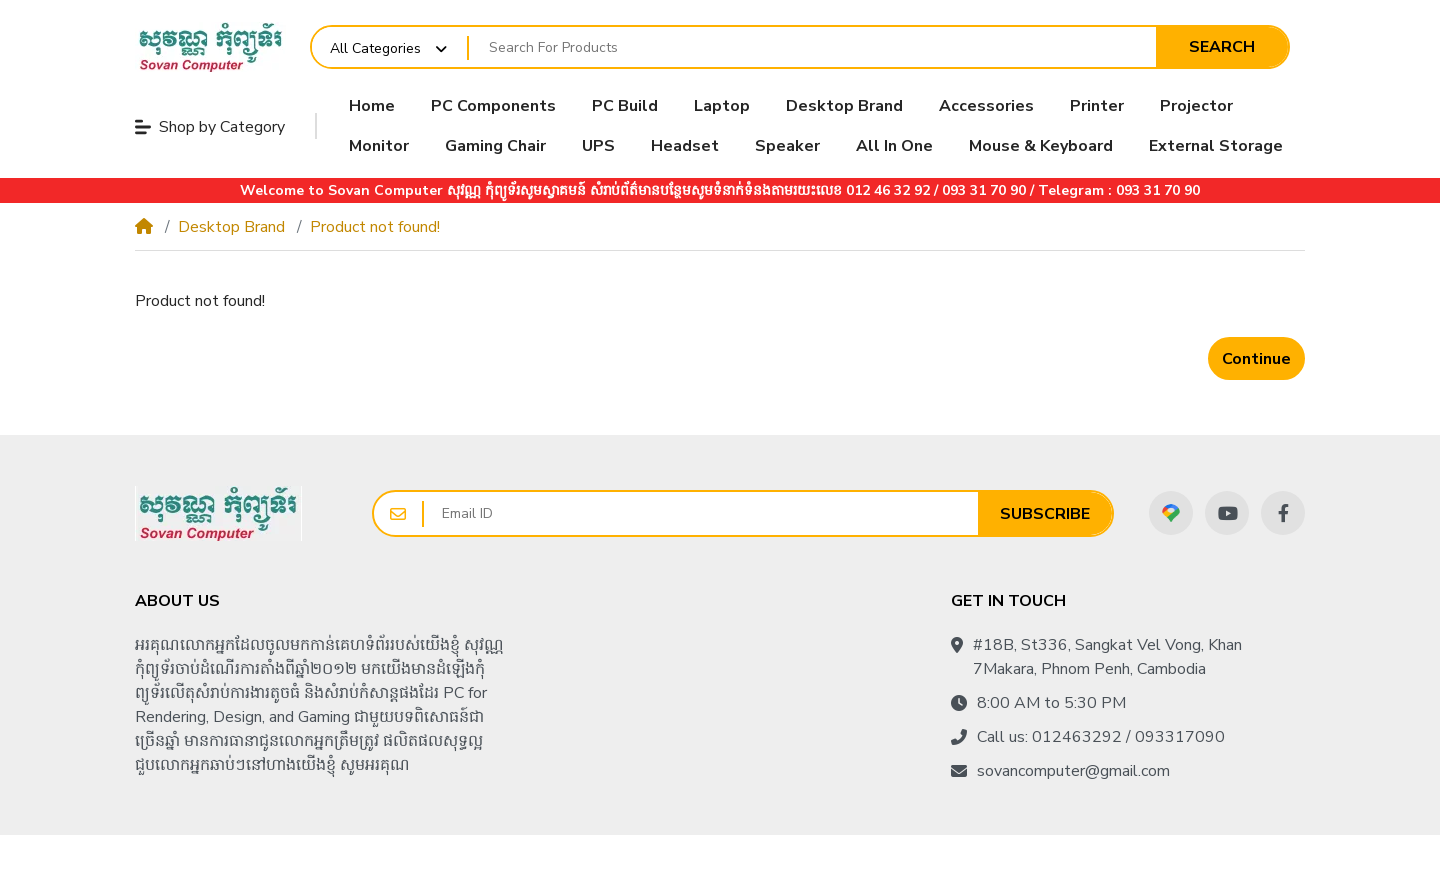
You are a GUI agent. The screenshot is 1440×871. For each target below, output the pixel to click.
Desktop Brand (231, 227)
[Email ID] (701, 513)
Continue (1256, 359)
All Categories (375, 48)
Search (1222, 47)
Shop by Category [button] (210, 127)
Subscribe (1045, 514)
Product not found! (375, 227)
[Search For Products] (812, 48)
